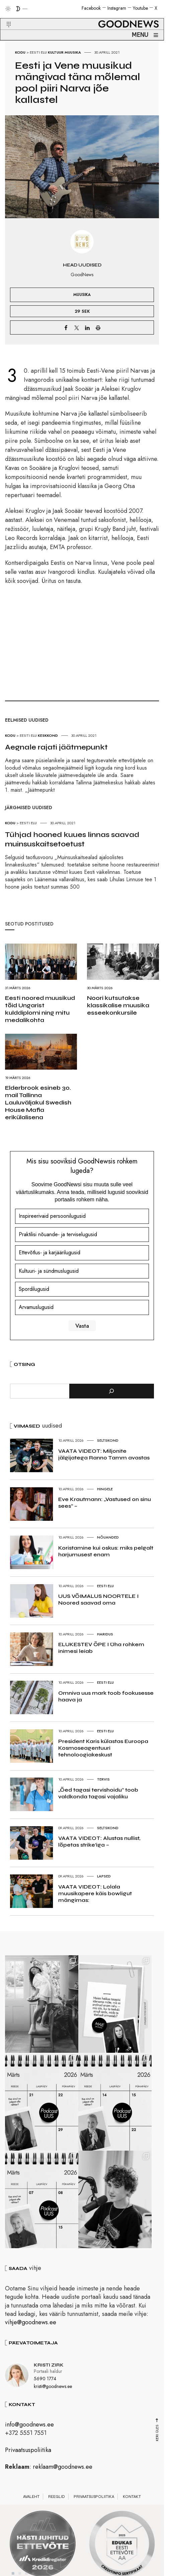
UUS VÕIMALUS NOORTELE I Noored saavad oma (98, 1599)
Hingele (105, 1489)
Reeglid (56, 2506)
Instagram (116, 8)
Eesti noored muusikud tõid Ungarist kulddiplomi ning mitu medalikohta (40, 1009)
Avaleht (31, 2506)
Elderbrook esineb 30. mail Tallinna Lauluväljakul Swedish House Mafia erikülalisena (38, 1102)
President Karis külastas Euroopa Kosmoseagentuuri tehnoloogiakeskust (103, 1748)
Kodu (20, 52)
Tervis (103, 1779)
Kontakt (132, 2506)
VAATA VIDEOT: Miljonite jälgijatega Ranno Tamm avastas (104, 1454)
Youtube (140, 8)
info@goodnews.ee (29, 2434)
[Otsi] (111, 1391)
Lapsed (104, 1876)
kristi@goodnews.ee (53, 2396)
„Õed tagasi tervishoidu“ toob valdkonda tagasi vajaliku (98, 1793)
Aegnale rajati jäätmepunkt (56, 747)
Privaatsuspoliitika (28, 2459)
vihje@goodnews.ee (30, 2332)
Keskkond (48, 735)
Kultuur (56, 52)
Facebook (91, 8)
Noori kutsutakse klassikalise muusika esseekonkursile (118, 1005)
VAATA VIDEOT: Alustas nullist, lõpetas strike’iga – (99, 1841)
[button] (4, 16)
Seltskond (107, 1440)
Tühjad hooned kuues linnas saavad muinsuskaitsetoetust (72, 839)
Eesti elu (38, 52)
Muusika (73, 52)
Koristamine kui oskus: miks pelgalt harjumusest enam (105, 1551)
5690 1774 (45, 2389)
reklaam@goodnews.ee (62, 2476)
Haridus (105, 1634)
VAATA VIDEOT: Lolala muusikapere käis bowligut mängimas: (95, 1893)
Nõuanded (108, 1537)
